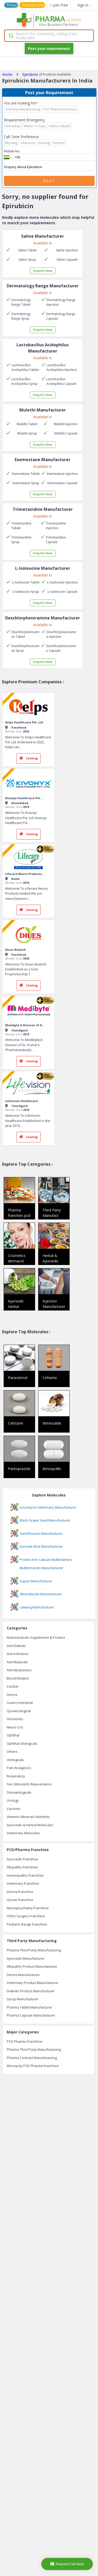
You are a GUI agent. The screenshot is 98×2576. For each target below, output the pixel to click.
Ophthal (13, 1735)
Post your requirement (49, 48)
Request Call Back (67, 2564)
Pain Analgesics (19, 1767)
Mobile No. (12, 151)
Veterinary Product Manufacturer (33, 1982)
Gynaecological (19, 1711)
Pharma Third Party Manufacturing (34, 1950)
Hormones (15, 1719)
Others (12, 1751)
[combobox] (49, 35)
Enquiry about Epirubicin (49, 167)
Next (49, 180)
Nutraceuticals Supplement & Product (36, 1637)
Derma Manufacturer (23, 1974)
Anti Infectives (18, 1653)
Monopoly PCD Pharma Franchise (33, 2065)
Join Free (59, 5)
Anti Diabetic (16, 1645)
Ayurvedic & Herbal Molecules (30, 1825)
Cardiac (13, 1686)
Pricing (12, 5)
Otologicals (15, 1759)
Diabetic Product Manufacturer (31, 1991)
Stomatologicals (19, 1792)
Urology (13, 1800)
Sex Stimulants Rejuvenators (29, 1784)
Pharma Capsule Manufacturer (31, 2015)
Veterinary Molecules (23, 1833)
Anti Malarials (17, 1662)
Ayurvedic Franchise (22, 1859)
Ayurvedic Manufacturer (26, 1958)
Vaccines (14, 1808)
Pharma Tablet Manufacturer (29, 2007)
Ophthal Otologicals (22, 1743)
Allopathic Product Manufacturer (32, 1966)
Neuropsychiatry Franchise (28, 1908)
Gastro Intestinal (20, 1702)
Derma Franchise (20, 1891)
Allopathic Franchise (22, 1867)
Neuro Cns (15, 1727)
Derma (12, 1694)
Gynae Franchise (20, 1899)
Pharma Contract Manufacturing (32, 2057)
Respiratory (16, 1776)
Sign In (82, 5)
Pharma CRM (33, 5)
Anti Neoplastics (19, 1670)
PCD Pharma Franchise (24, 2041)
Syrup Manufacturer (22, 1999)
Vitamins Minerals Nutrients (28, 1816)
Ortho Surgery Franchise (26, 1916)
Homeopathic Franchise (25, 1875)
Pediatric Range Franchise (27, 1924)
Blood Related (18, 1678)
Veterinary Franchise (23, 1883)
